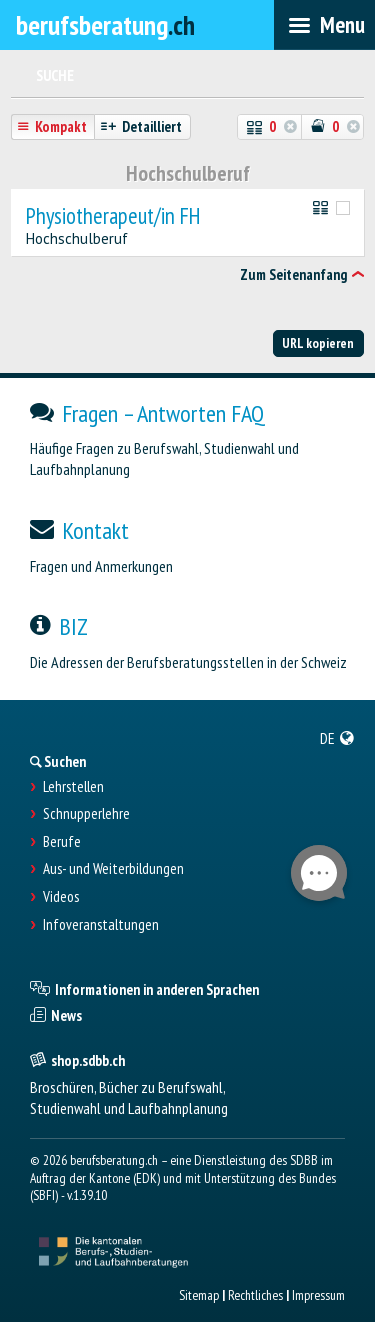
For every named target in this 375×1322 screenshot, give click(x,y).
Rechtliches (255, 1295)
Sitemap (199, 1295)
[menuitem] (337, 738)
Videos (61, 897)
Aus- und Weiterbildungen (113, 869)
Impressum (318, 1295)
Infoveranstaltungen (101, 925)
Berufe (62, 842)
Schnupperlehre (86, 814)
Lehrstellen (73, 787)
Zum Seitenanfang (293, 274)
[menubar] (324, 25)
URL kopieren (318, 343)
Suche (55, 75)
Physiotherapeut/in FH (113, 216)
